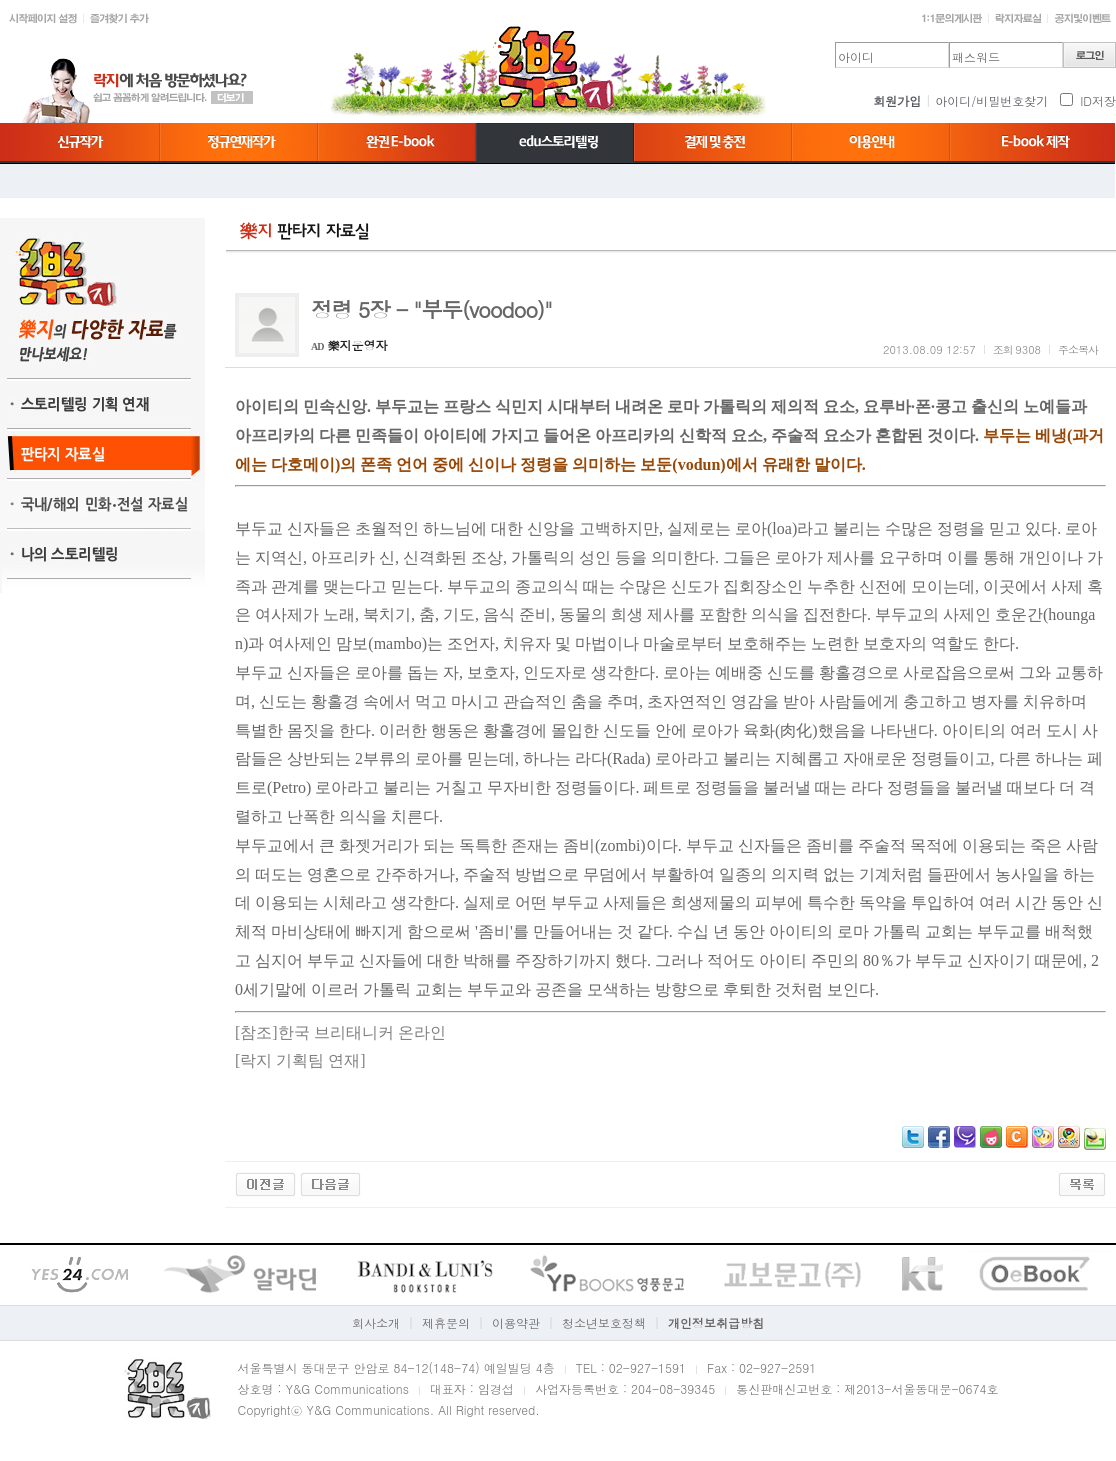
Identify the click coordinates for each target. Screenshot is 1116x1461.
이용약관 (516, 1322)
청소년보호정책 (604, 1322)
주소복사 (1078, 349)
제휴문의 (446, 1322)
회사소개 (376, 1322)
